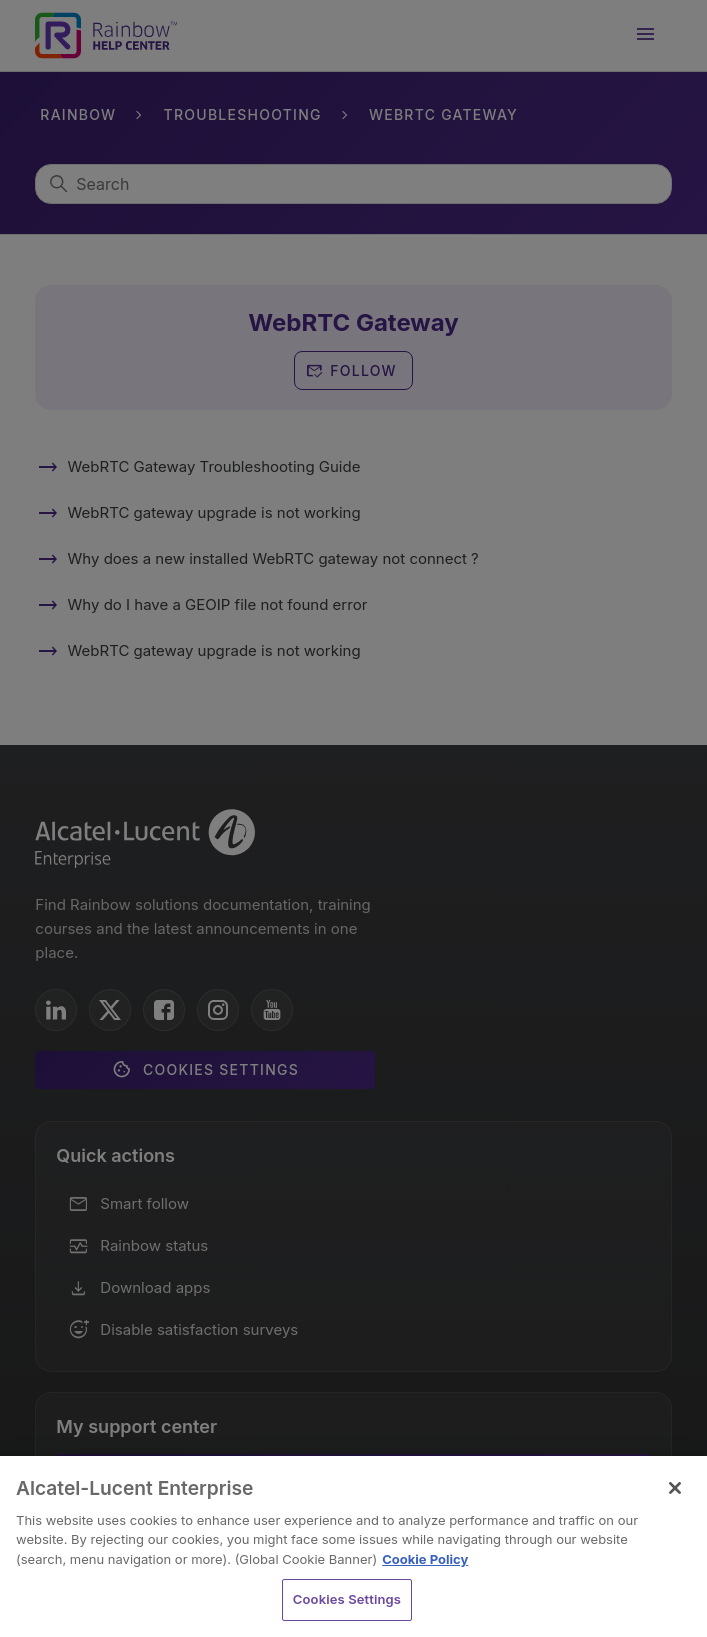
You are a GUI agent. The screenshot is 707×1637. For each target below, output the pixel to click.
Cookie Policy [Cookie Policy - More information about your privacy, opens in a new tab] (425, 1559)
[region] (353, 1546)
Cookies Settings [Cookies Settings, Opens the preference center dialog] (347, 1599)
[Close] (675, 1488)
